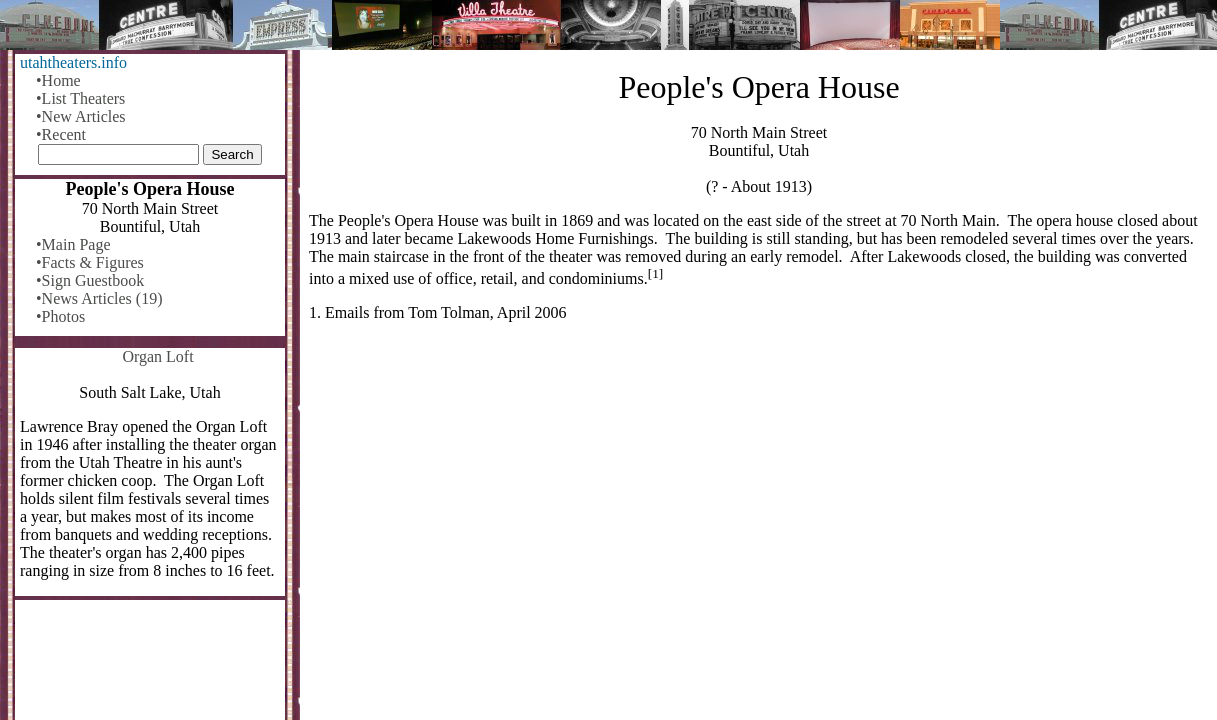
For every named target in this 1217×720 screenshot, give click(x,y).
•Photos (60, 316)
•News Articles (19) (99, 298)
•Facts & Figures (90, 262)
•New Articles (81, 116)
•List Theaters (80, 98)
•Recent (61, 134)
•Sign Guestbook (90, 280)
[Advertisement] (759, 494)
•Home (58, 80)
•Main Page (73, 244)
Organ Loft (157, 356)
